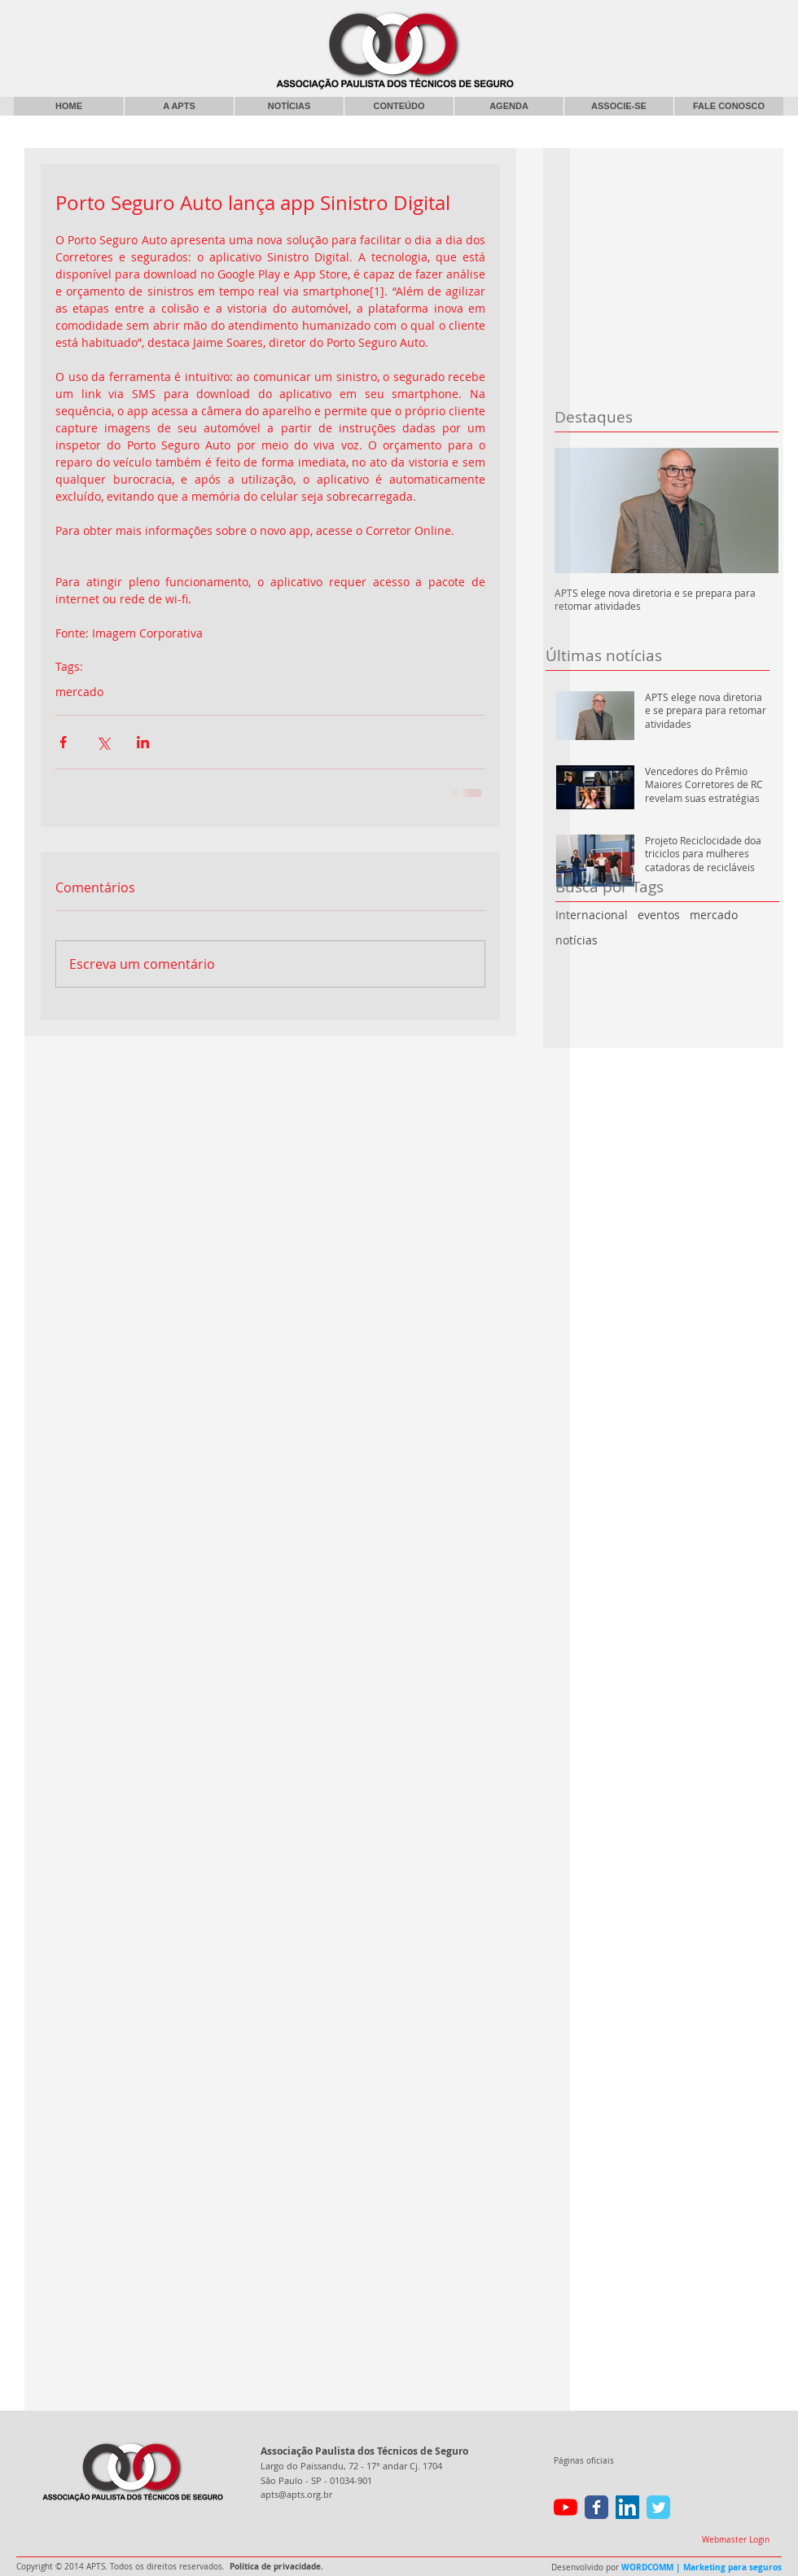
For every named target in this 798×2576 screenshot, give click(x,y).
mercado (714, 914)
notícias (576, 940)
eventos (659, 914)
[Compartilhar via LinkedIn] (143, 742)
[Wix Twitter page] (658, 2507)
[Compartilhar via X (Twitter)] (103, 742)
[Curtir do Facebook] (650, 20)
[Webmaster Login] (735, 2540)
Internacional (591, 914)
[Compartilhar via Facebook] (63, 742)
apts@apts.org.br (296, 2494)
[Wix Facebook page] (596, 2507)
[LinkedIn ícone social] (627, 2507)
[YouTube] (565, 2507)
